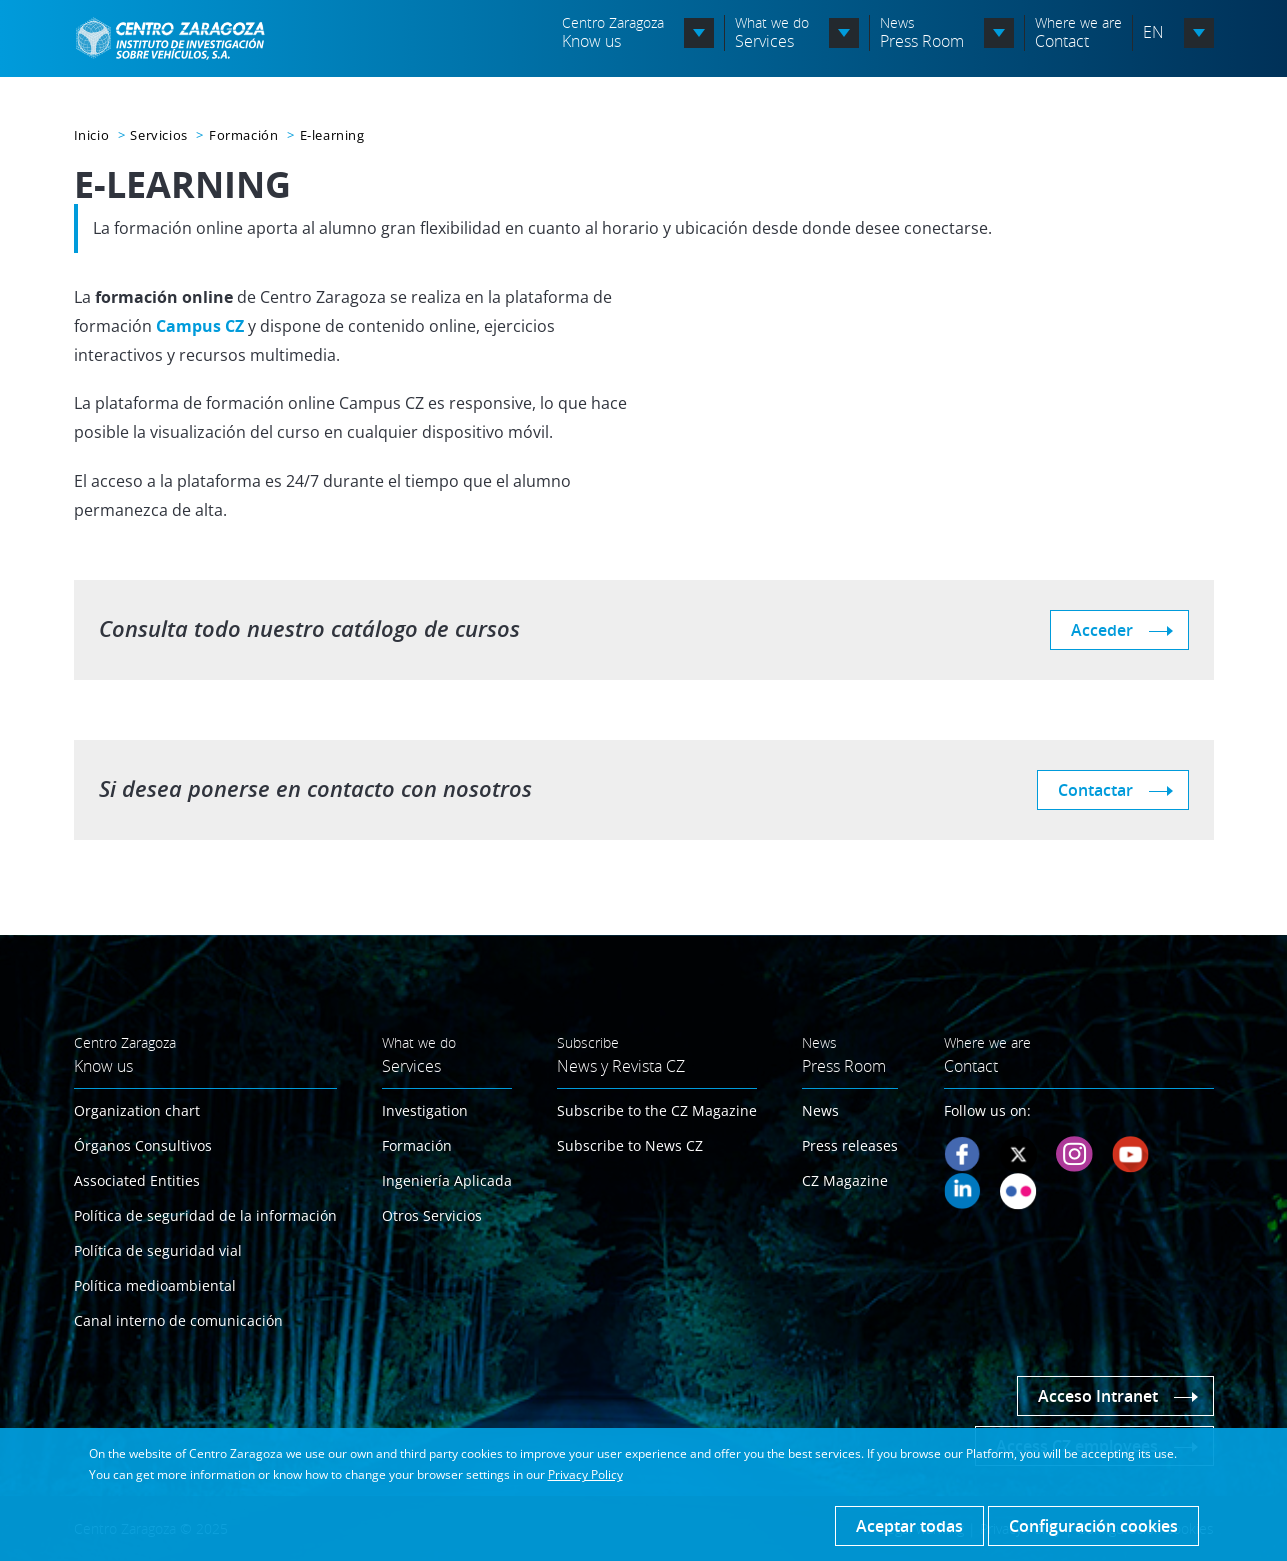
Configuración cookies (1093, 1526)
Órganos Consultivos (143, 1145)
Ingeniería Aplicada (447, 1180)
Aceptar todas (909, 1526)
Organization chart (137, 1110)
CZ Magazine (845, 1180)
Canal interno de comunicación (178, 1320)
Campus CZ (200, 326)
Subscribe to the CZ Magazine (657, 1110)
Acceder (1102, 630)
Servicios (158, 135)
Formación (243, 135)
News (820, 1110)
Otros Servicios (432, 1215)
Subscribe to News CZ (630, 1145)
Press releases (850, 1145)
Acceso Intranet (1098, 1396)
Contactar (1095, 790)
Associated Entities (137, 1180)
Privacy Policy (585, 1474)
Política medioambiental (155, 1285)
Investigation (425, 1110)
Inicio (92, 135)
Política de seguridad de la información (205, 1215)
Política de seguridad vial (158, 1250)
